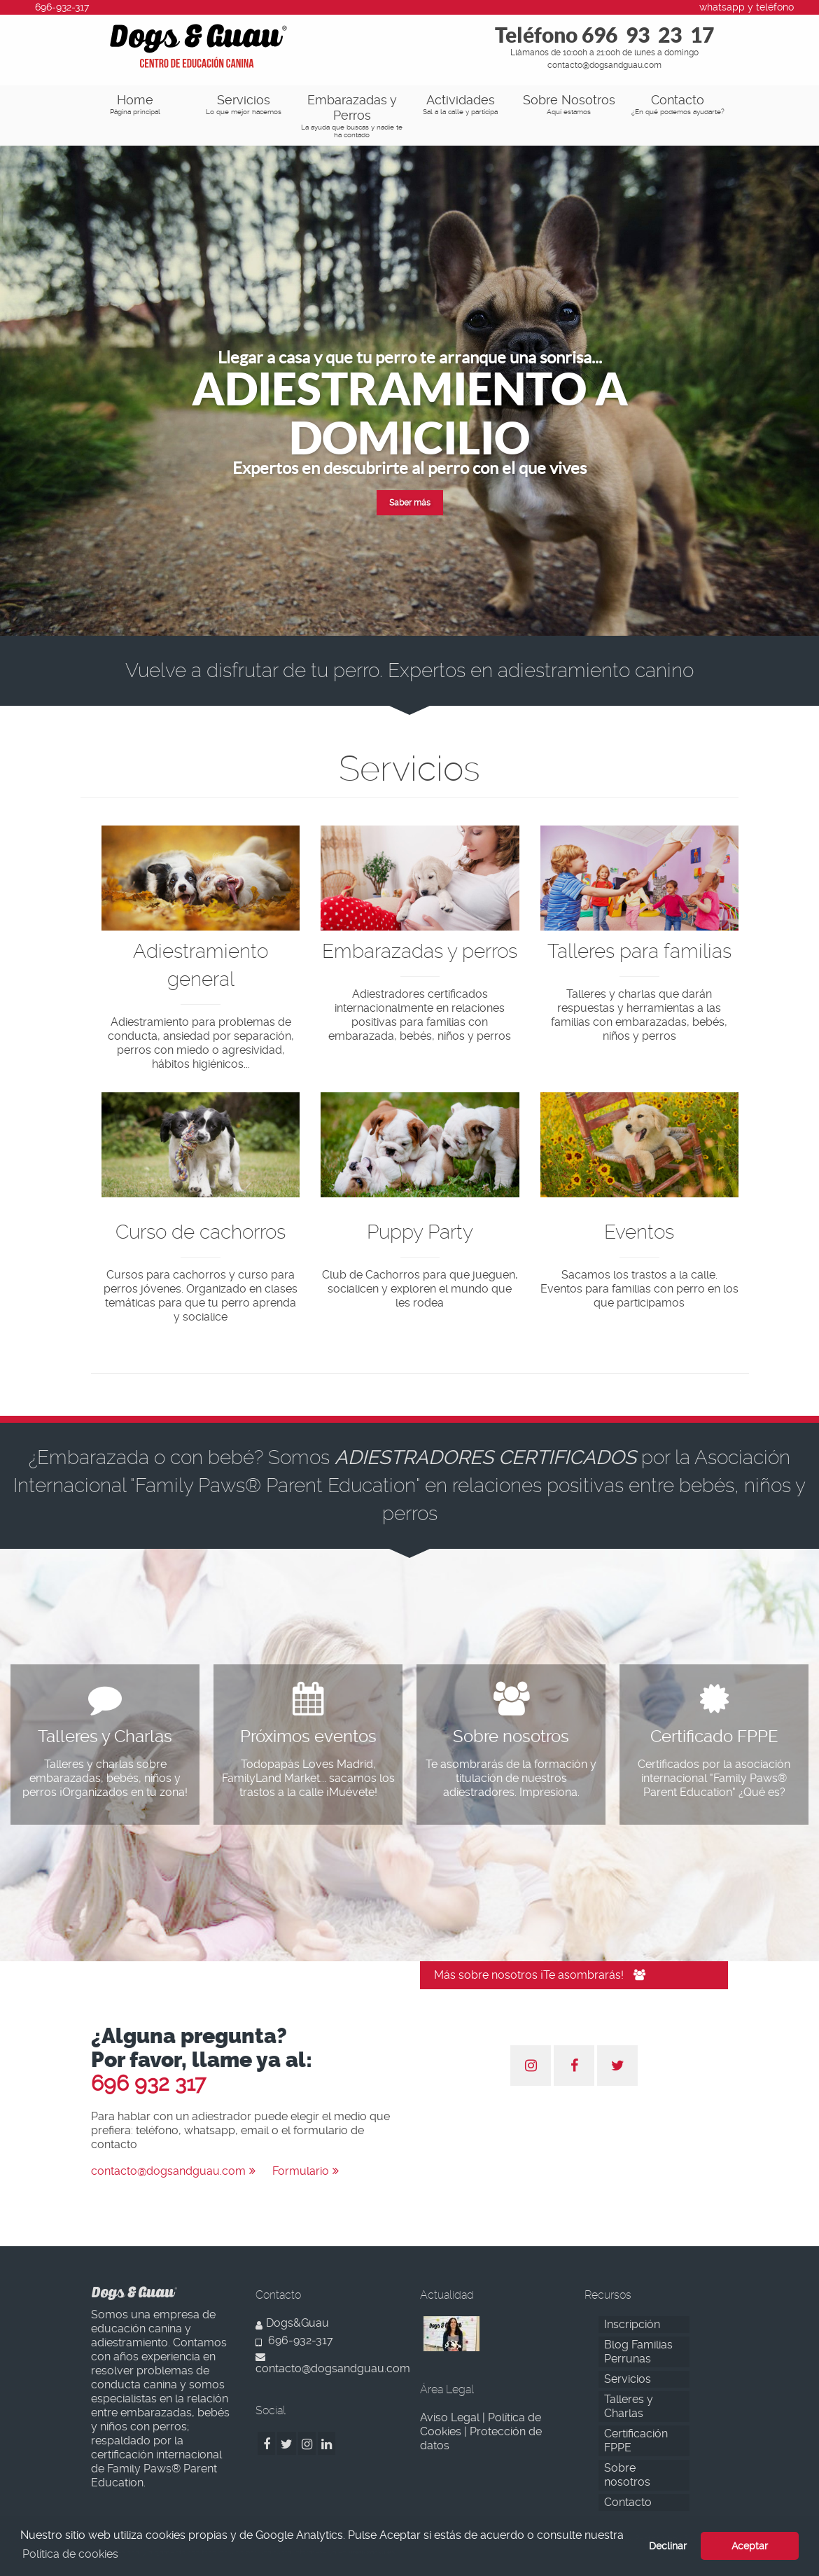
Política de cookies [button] (70, 2554)
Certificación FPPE (636, 2440)
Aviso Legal (449, 2417)
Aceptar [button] (750, 2545)
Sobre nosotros (627, 2474)
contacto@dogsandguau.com (173, 2171)
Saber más (409, 503)
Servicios (243, 104)
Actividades (460, 104)
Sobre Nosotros (568, 104)
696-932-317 (294, 2340)
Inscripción (632, 2324)
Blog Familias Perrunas (638, 2351)
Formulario (305, 2171)
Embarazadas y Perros (352, 115)
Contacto (677, 104)
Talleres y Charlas (628, 2406)
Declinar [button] (668, 2545)
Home (134, 104)
